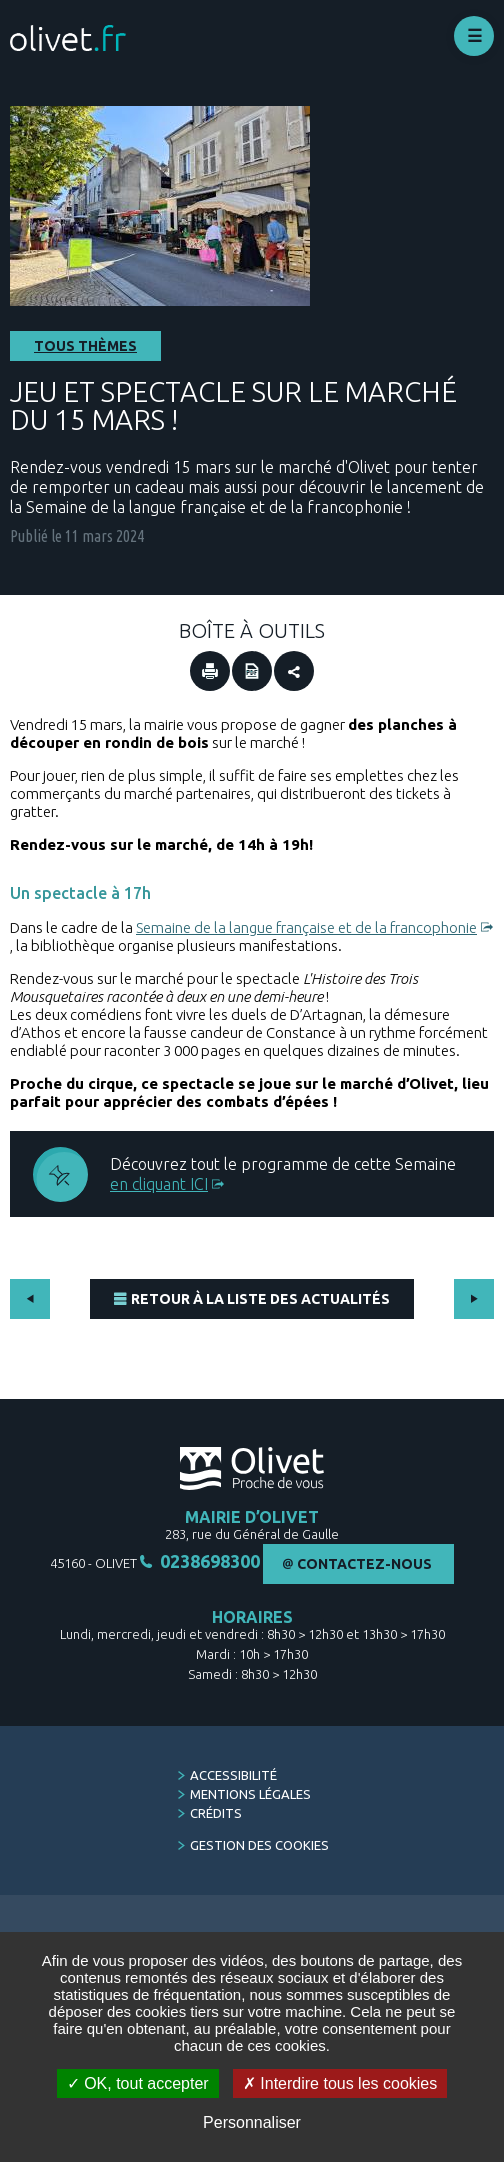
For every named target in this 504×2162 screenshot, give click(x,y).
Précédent (30, 1299)
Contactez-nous (364, 1564)
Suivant (474, 1299)
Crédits (216, 1813)
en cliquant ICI (159, 1184)
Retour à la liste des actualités (260, 1299)
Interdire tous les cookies (340, 2083)
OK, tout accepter (138, 2083)
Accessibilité (233, 1775)
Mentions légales (250, 1794)
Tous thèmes (85, 346)
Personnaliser (252, 2122)
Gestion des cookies (259, 1845)
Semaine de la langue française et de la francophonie (306, 927)
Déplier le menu (474, 36)
